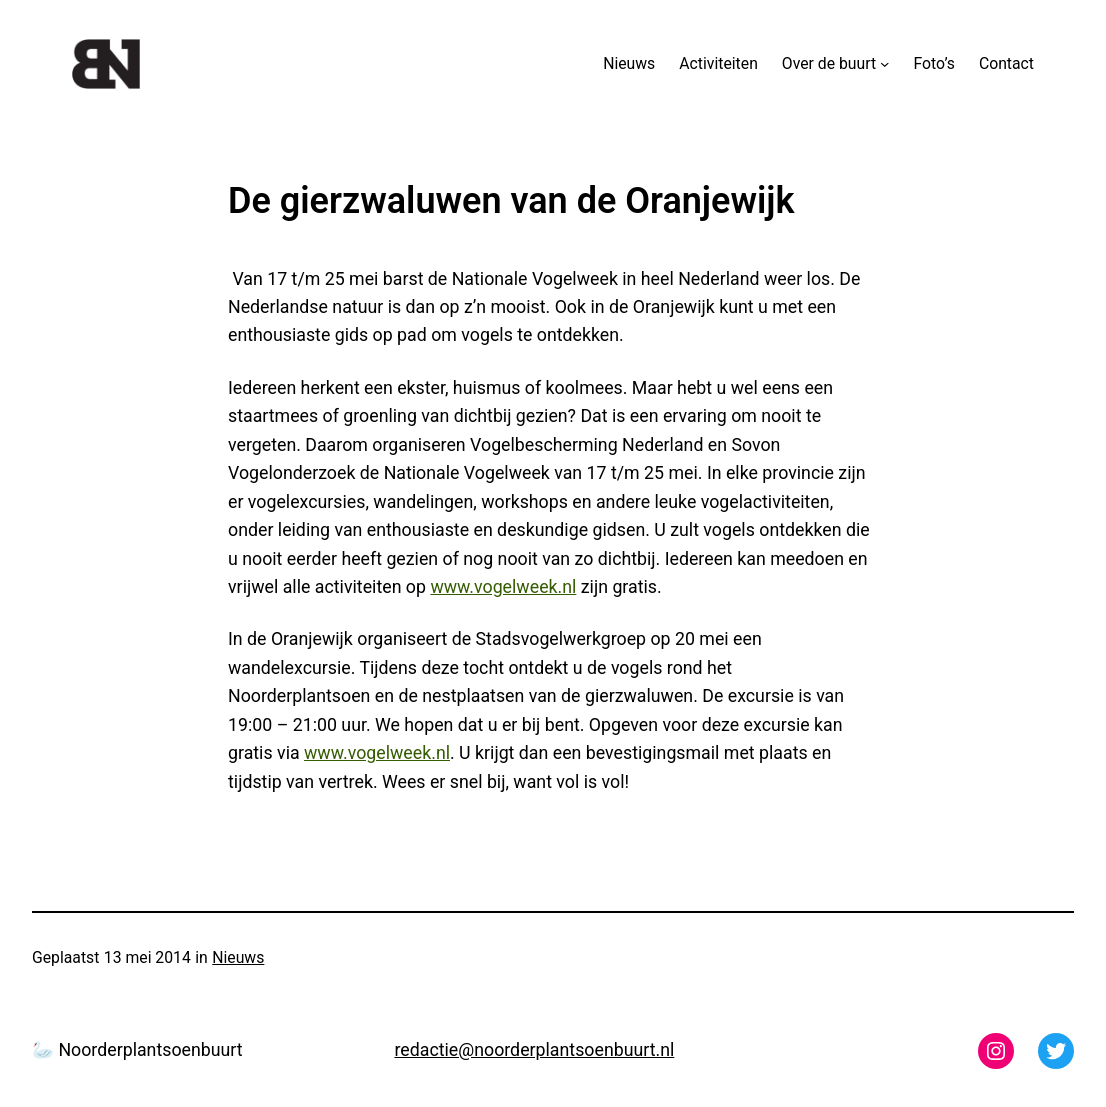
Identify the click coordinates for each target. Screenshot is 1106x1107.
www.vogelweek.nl (503, 587)
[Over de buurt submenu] (884, 63)
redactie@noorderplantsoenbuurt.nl (534, 1050)
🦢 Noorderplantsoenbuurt (137, 1050)
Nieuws (238, 957)
